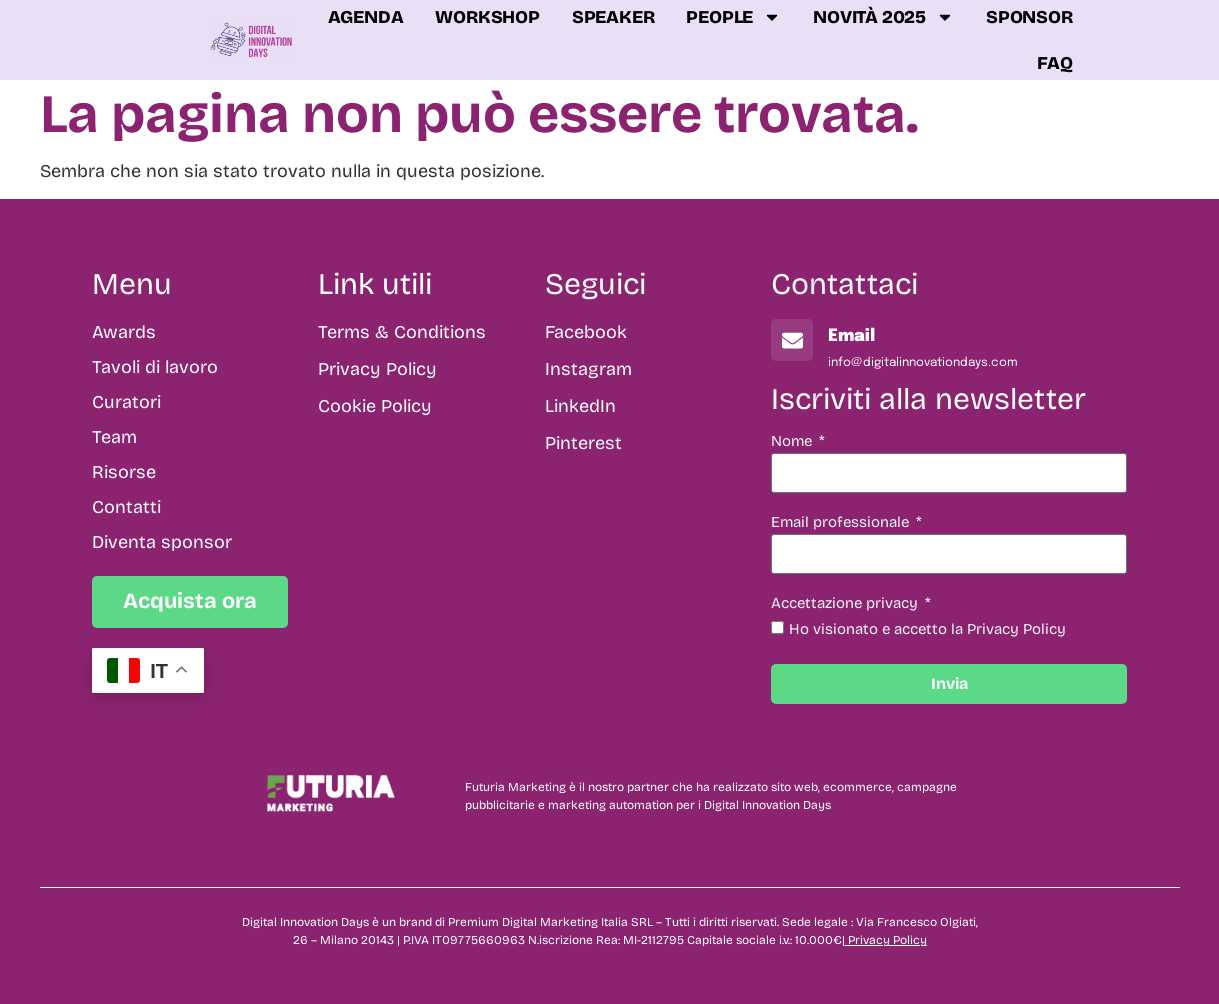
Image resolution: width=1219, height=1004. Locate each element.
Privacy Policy (887, 940)
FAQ (1054, 63)
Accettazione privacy (846, 604)
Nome (793, 442)
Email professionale (842, 523)
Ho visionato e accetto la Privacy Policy (927, 629)
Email (851, 336)
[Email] (792, 340)
